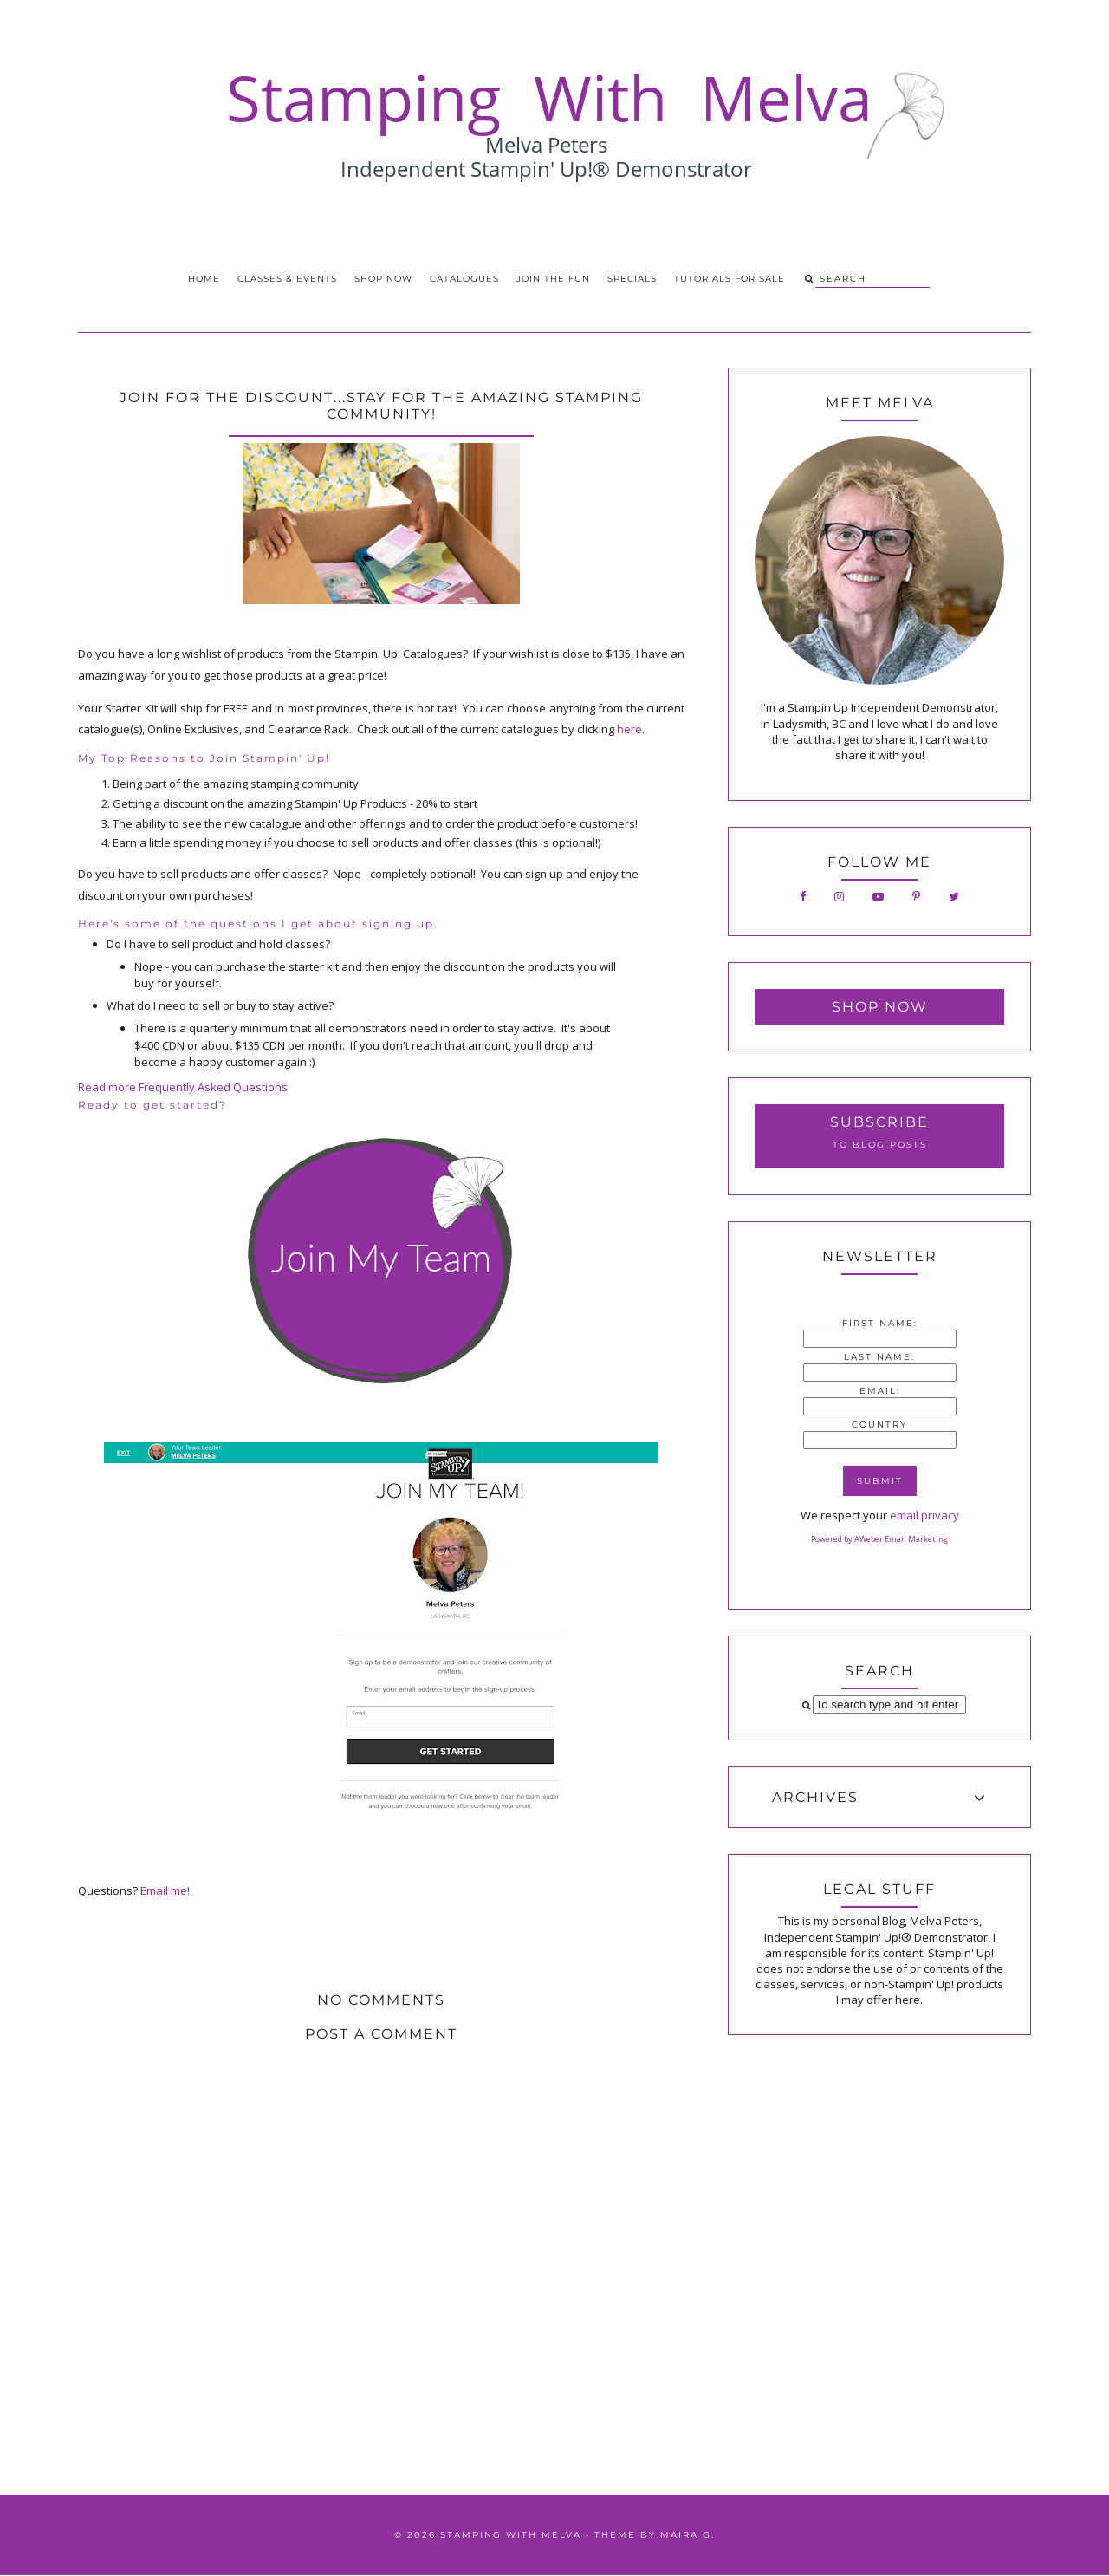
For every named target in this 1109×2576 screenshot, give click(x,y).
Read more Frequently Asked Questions (183, 1087)
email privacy (924, 1515)
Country (879, 1424)
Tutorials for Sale (729, 278)
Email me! (165, 1890)
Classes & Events (287, 278)
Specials (632, 278)
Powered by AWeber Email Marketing (879, 1539)
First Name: (880, 1323)
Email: (879, 1390)
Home (204, 278)
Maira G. (687, 2534)
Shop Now (383, 278)
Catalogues (464, 278)
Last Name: (879, 1357)
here (629, 729)
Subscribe (879, 1122)
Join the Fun (553, 278)
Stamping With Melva (510, 2534)
